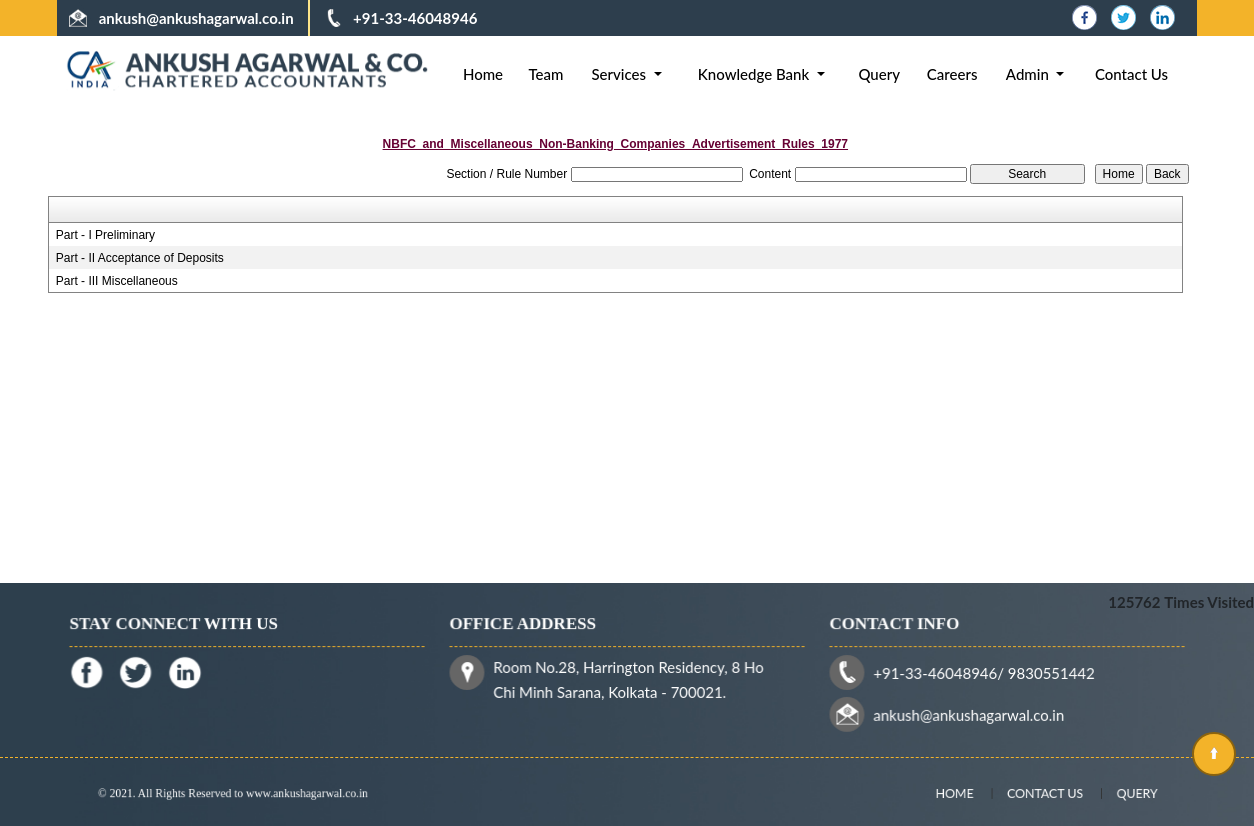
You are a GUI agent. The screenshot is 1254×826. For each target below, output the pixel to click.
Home (483, 74)
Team (546, 74)
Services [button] (620, 74)
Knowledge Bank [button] (755, 74)
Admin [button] (1029, 74)
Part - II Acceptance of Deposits (140, 258)
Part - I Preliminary (105, 235)
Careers (952, 74)
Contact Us (1131, 74)
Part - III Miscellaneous (117, 281)
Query (879, 74)
